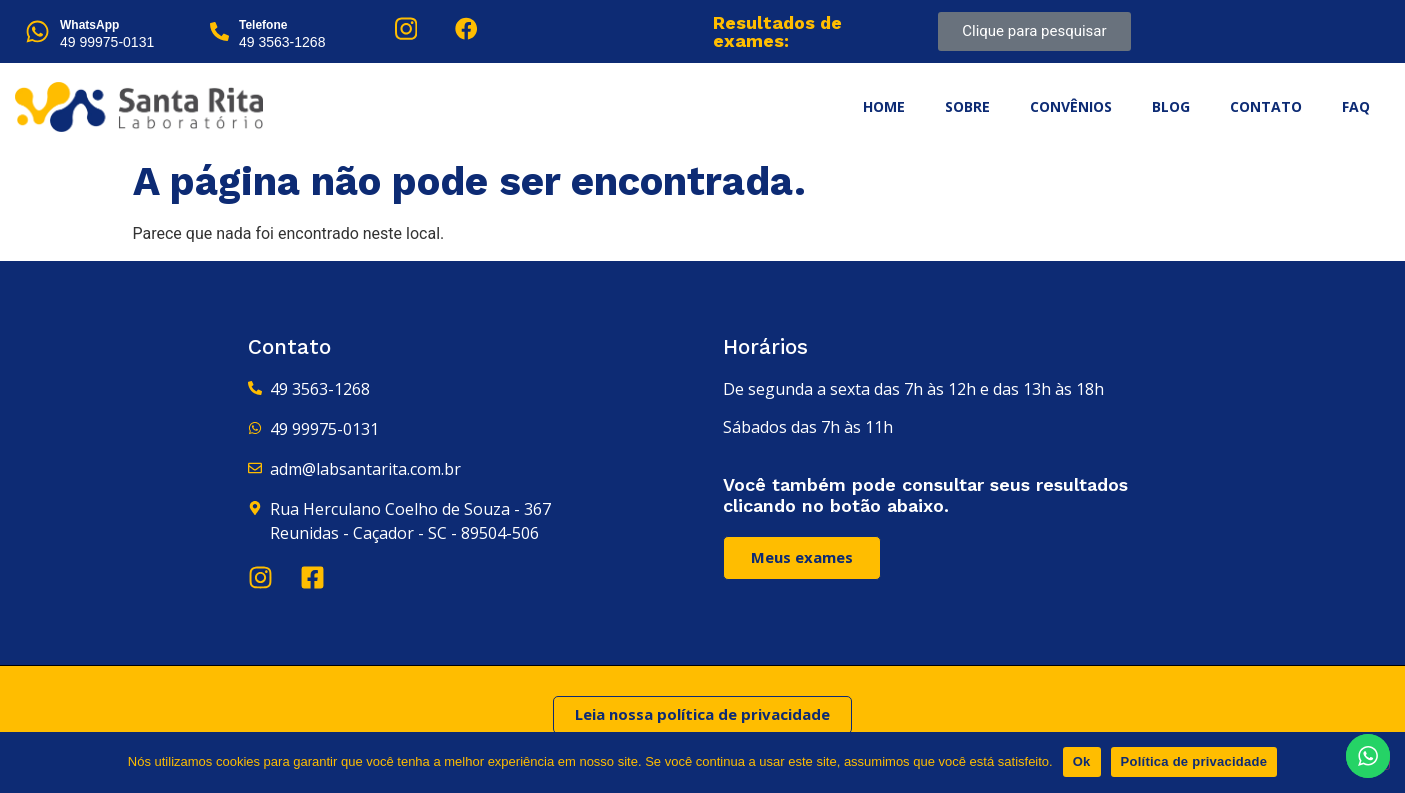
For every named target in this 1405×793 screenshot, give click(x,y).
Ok (1082, 761)
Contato (1266, 106)
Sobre (967, 106)
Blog (1171, 106)
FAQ (1356, 106)
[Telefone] (219, 31)
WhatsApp (89, 25)
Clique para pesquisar (1034, 31)
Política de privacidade (1194, 761)
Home (884, 106)
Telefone (263, 25)
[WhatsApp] (37, 31)
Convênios (1071, 106)
